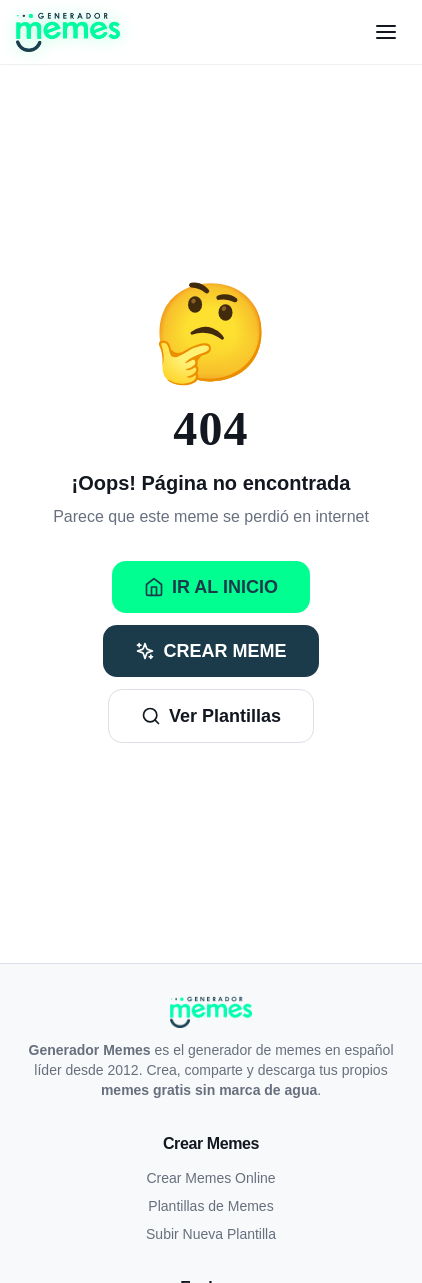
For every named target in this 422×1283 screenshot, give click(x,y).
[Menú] (386, 32)
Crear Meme (210, 651)
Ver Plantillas (211, 716)
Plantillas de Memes (210, 1206)
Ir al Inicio (211, 587)
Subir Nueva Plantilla (211, 1234)
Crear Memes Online (210, 1178)
